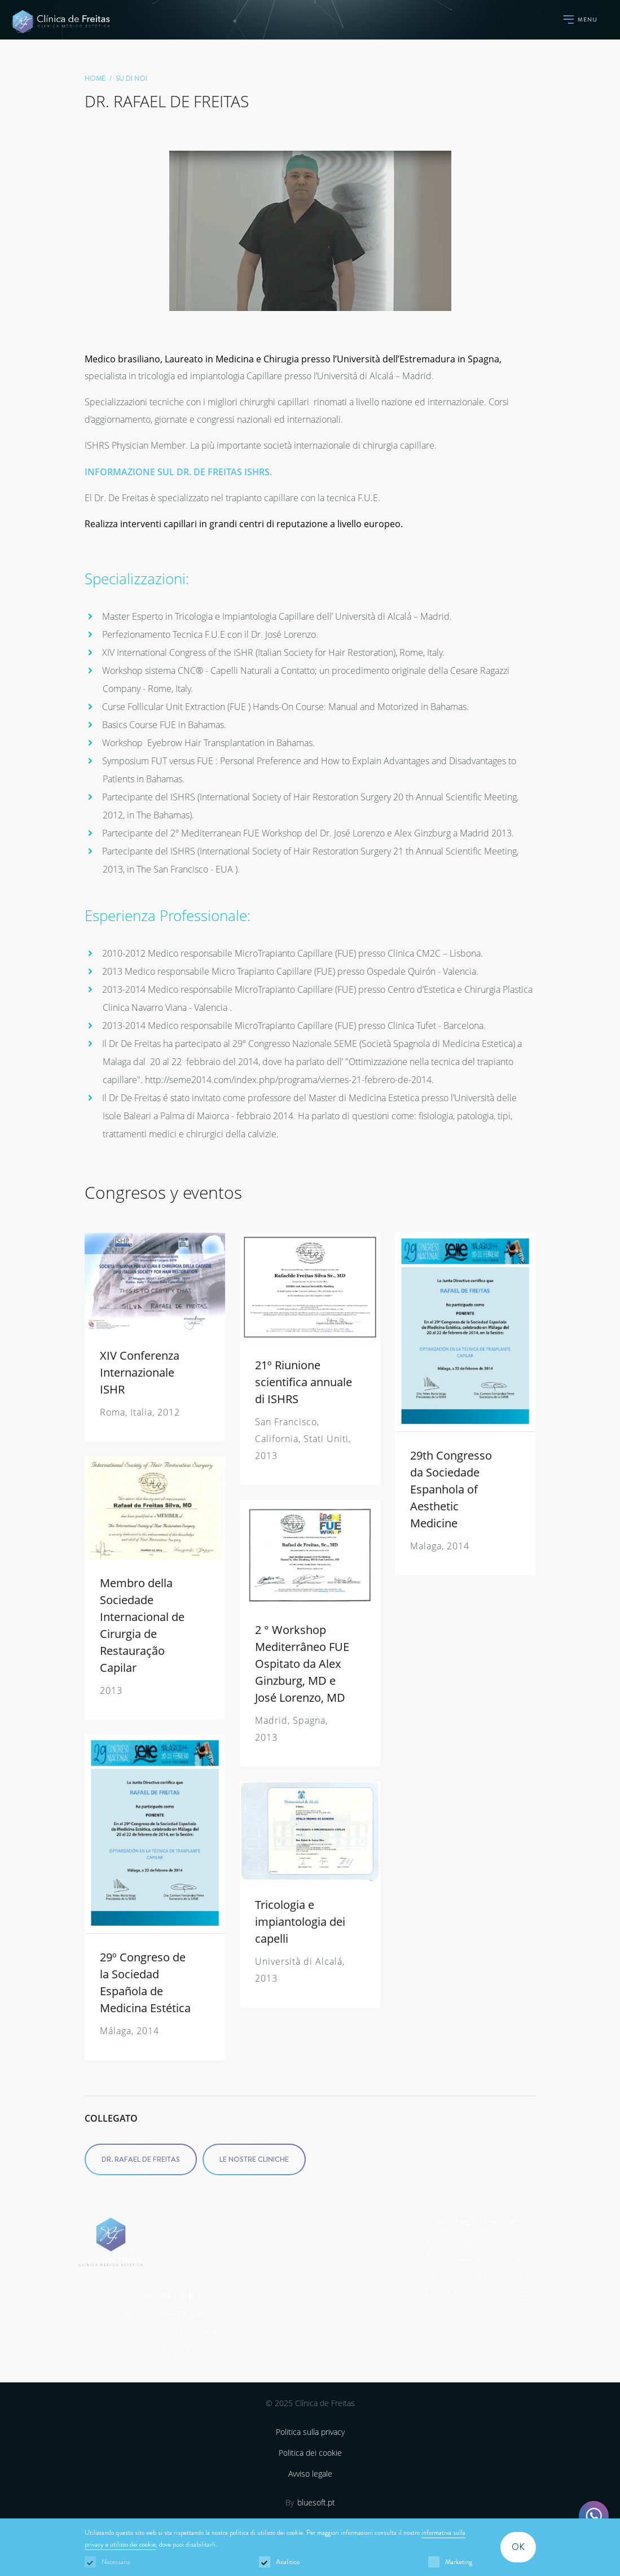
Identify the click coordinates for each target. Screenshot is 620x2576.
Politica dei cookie (310, 2452)
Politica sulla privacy (310, 2431)
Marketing (458, 2562)
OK (518, 2546)
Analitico (288, 2562)
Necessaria (116, 2562)
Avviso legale (310, 2473)
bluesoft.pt (316, 2502)
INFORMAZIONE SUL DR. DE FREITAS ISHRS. (178, 472)
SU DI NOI (131, 78)
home (95, 78)
